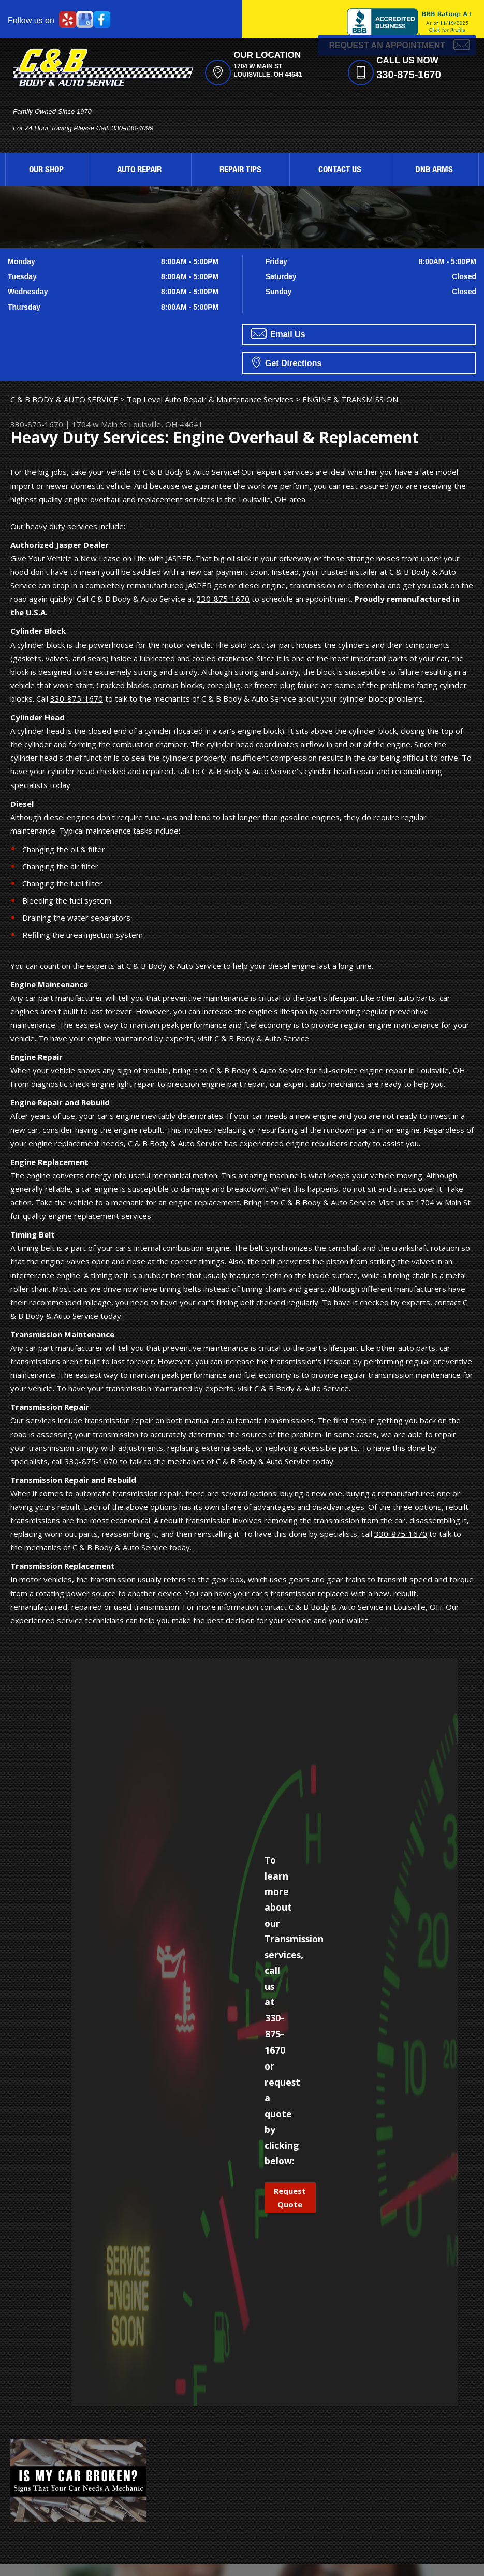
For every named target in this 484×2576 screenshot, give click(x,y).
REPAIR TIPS (240, 170)
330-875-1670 (408, 74)
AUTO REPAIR (139, 170)
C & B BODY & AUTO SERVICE (64, 399)
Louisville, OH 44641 (166, 424)
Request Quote (290, 2197)
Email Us (278, 333)
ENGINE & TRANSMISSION (350, 399)
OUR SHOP (46, 170)
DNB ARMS (434, 170)
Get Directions (287, 362)
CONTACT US (339, 170)
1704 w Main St (99, 424)
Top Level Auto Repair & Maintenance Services (210, 399)
